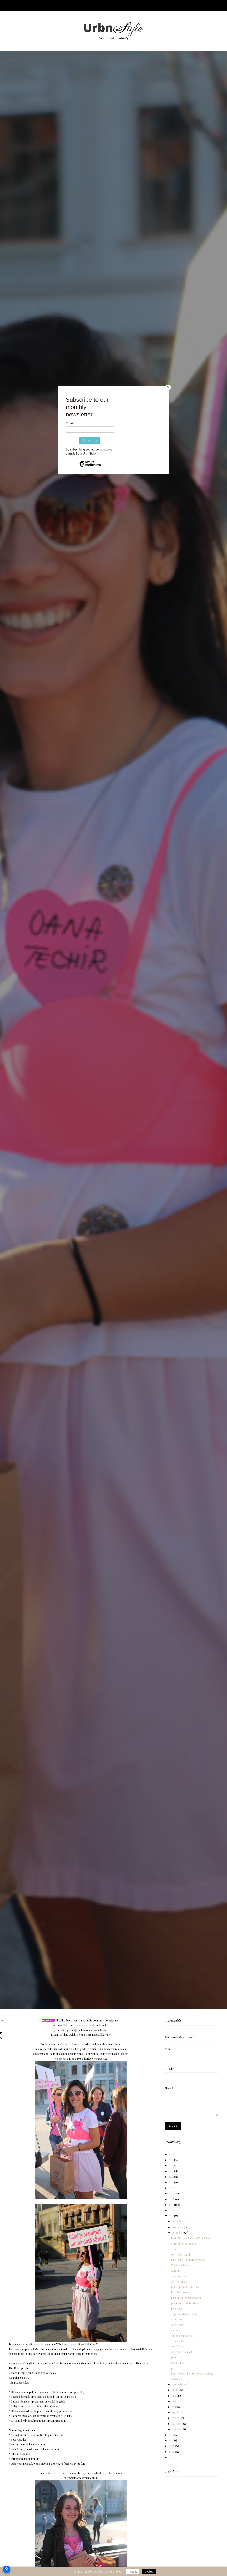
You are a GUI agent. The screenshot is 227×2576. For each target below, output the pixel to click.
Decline (149, 2571)
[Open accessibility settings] (6, 2569)
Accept (133, 2571)
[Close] (168, 387)
